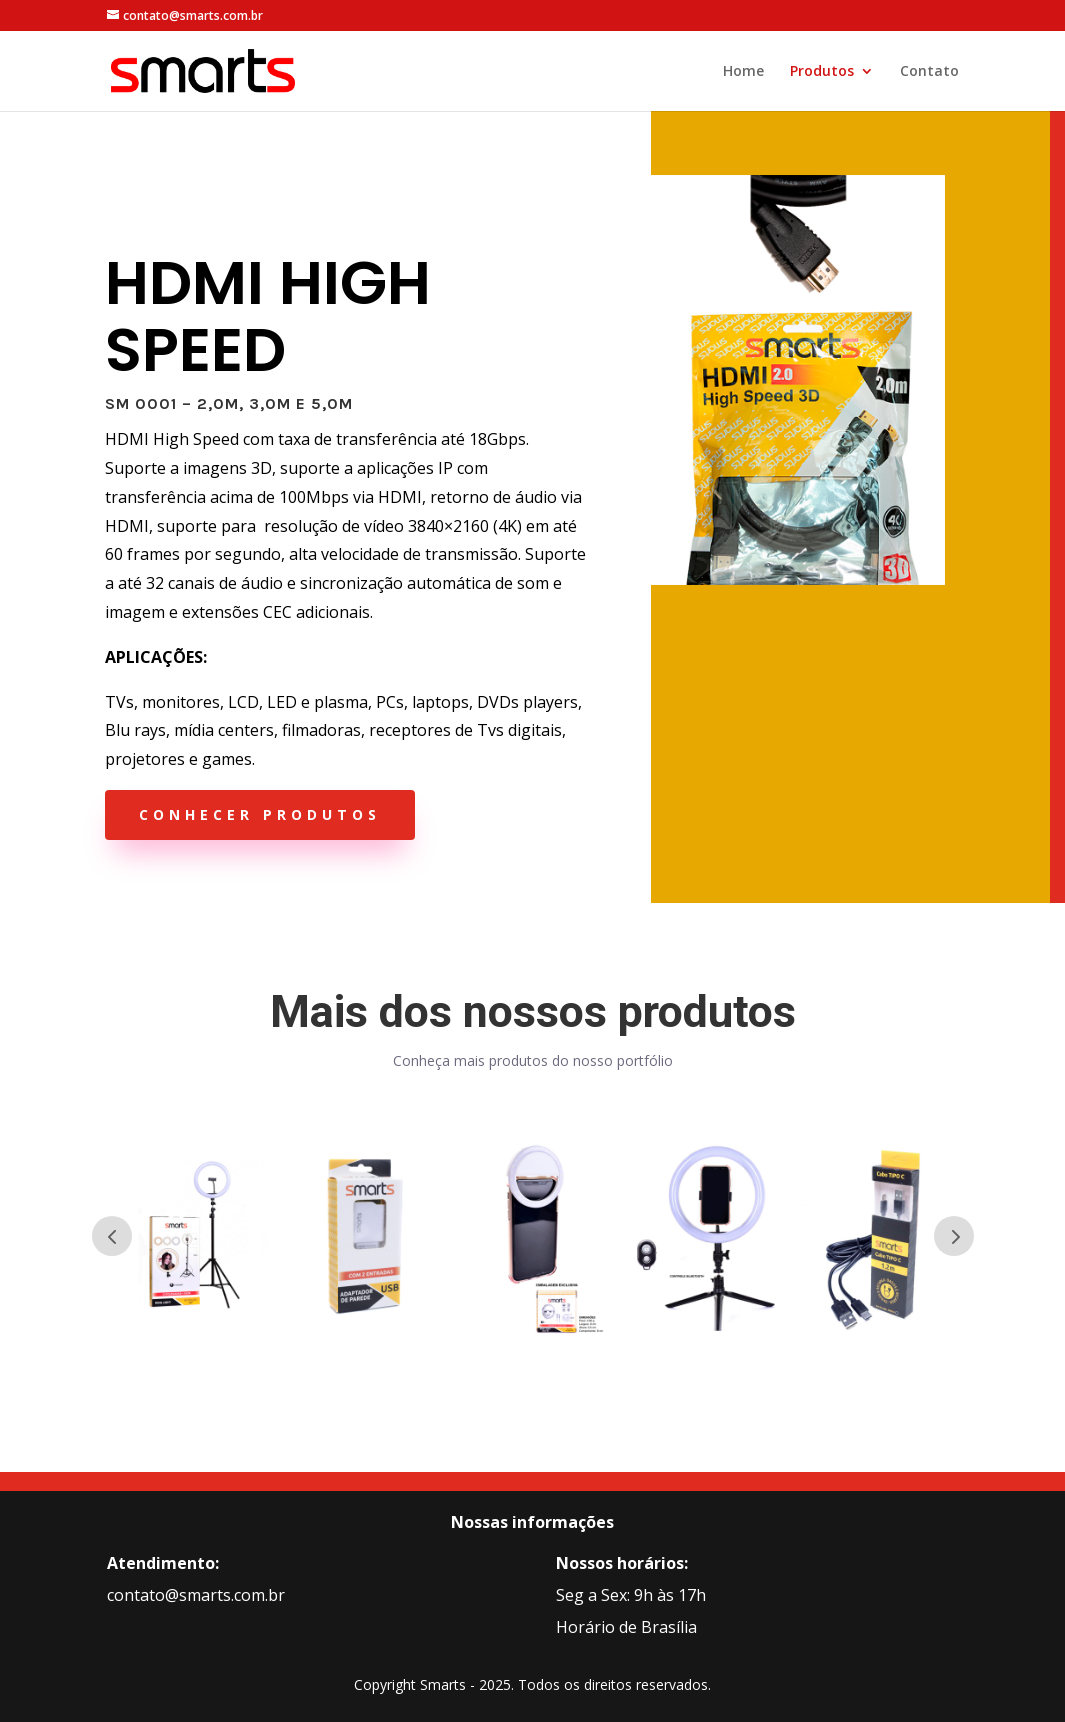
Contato (929, 72)
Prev (112, 1236)
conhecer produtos (260, 814)
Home (743, 72)
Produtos (822, 72)
